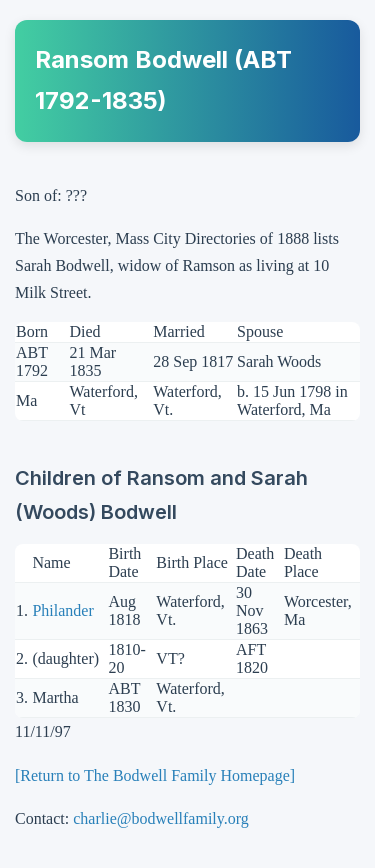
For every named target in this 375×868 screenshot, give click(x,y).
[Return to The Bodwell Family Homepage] (155, 775)
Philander (62, 610)
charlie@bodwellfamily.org (161, 818)
